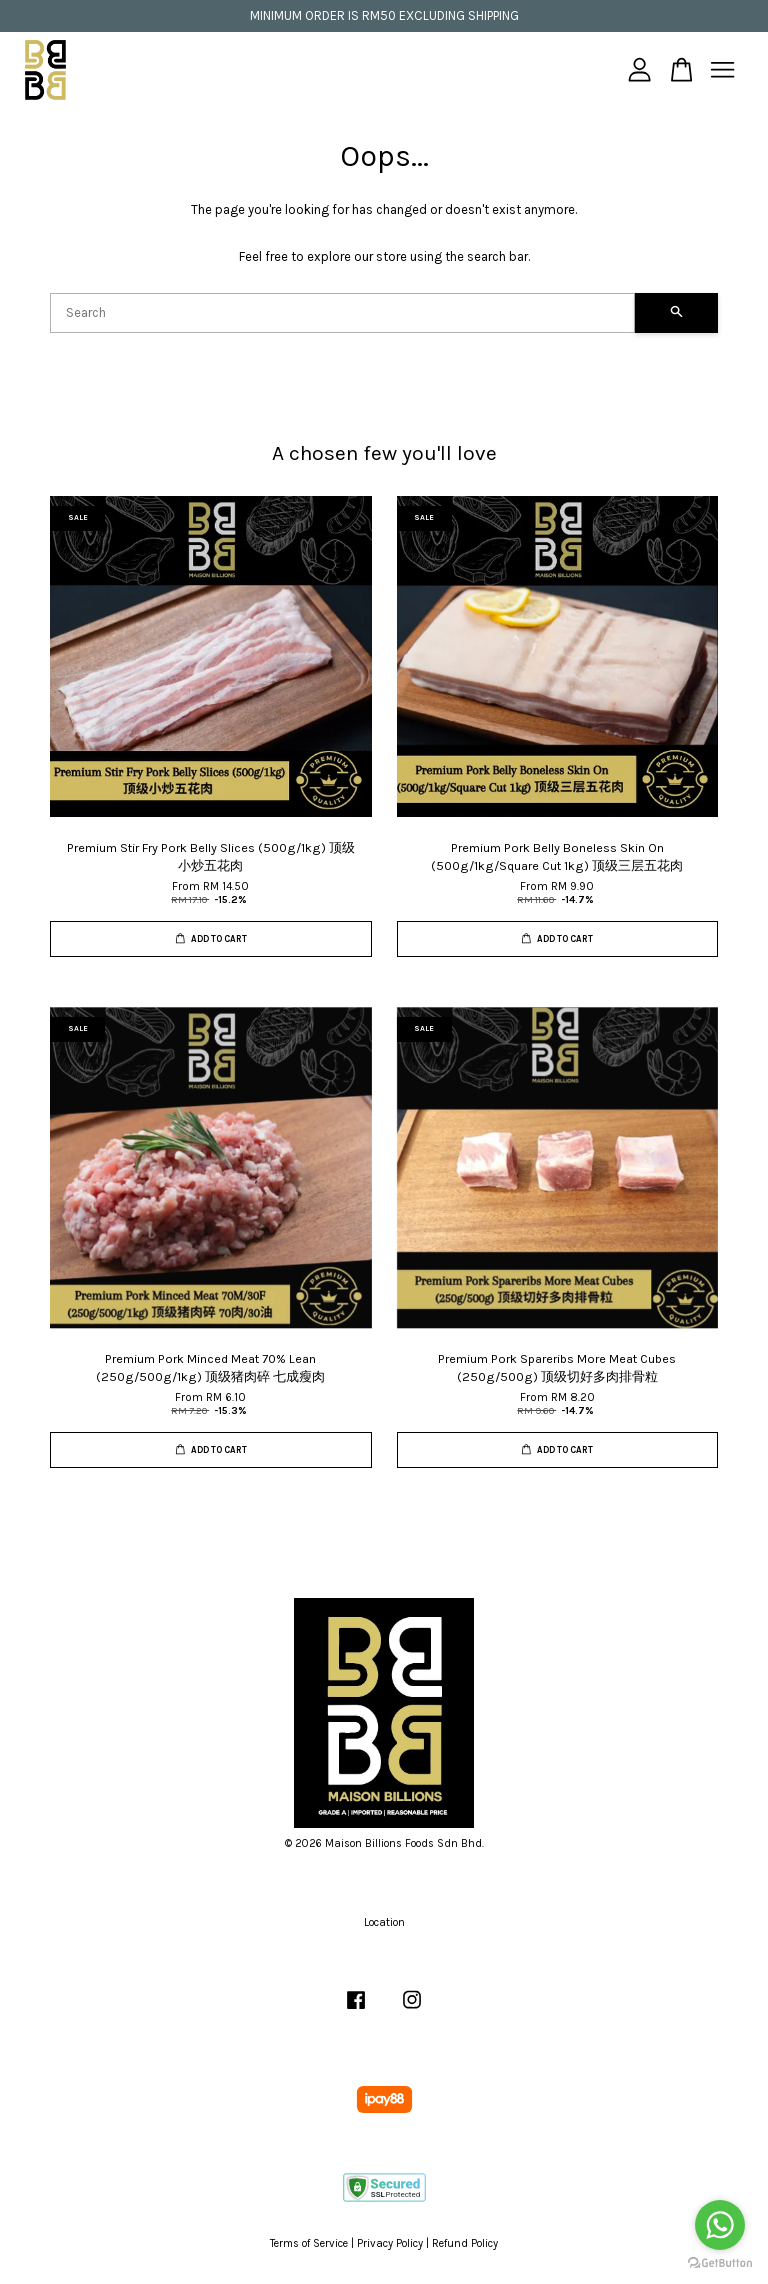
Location (384, 1922)
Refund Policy (465, 2243)
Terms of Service (309, 2243)
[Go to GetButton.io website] (720, 2263)
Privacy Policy (390, 2243)
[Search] (342, 313)
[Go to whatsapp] (720, 2225)
